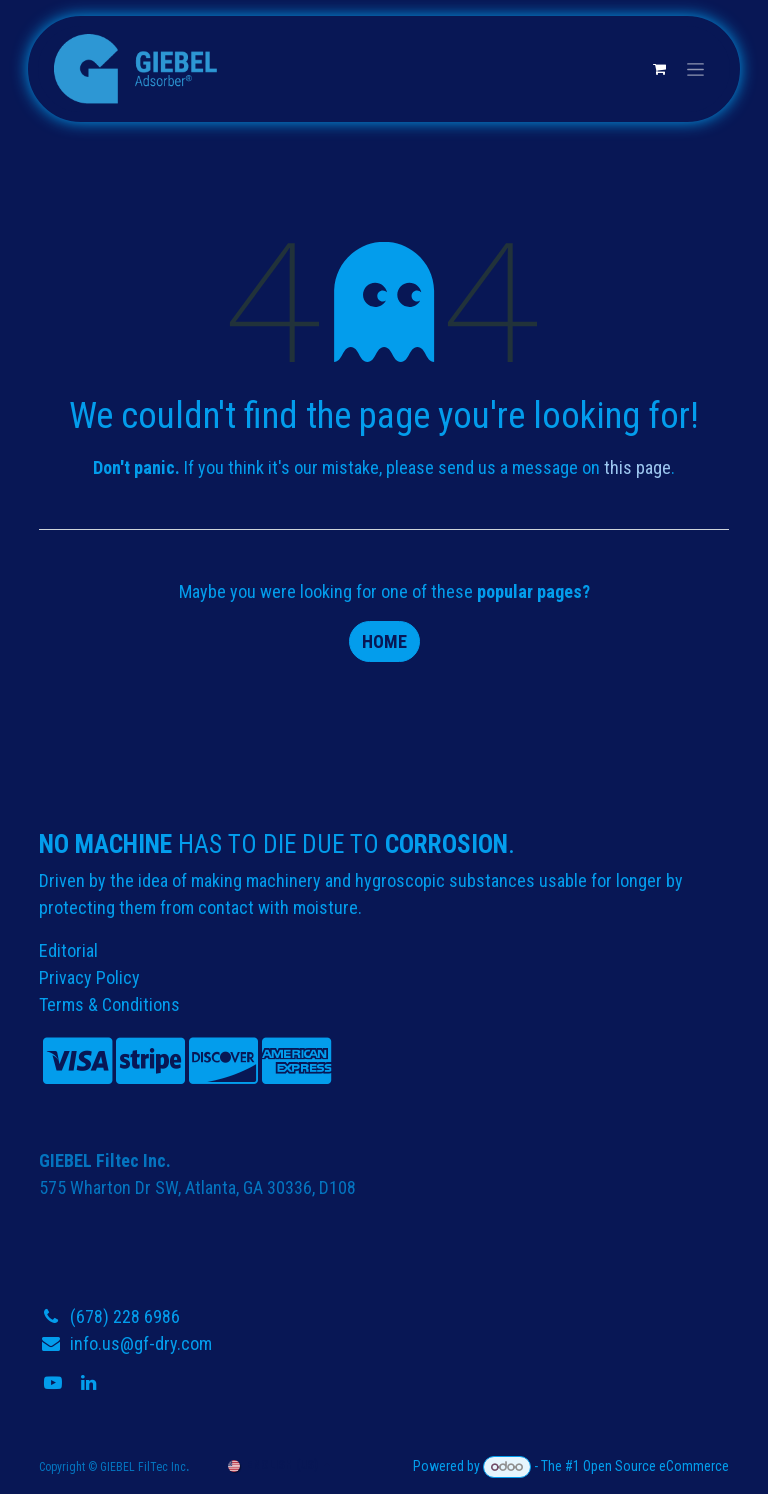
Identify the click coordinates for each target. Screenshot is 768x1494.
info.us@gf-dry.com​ (141, 1343)
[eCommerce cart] (659, 69)
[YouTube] (55, 1383)
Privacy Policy (89, 977)
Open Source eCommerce (656, 1466)
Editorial (68, 950)
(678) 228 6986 (125, 1316)
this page (637, 467)
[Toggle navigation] (695, 69)
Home (384, 641)
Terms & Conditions (109, 1004)
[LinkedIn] (90, 1383)
